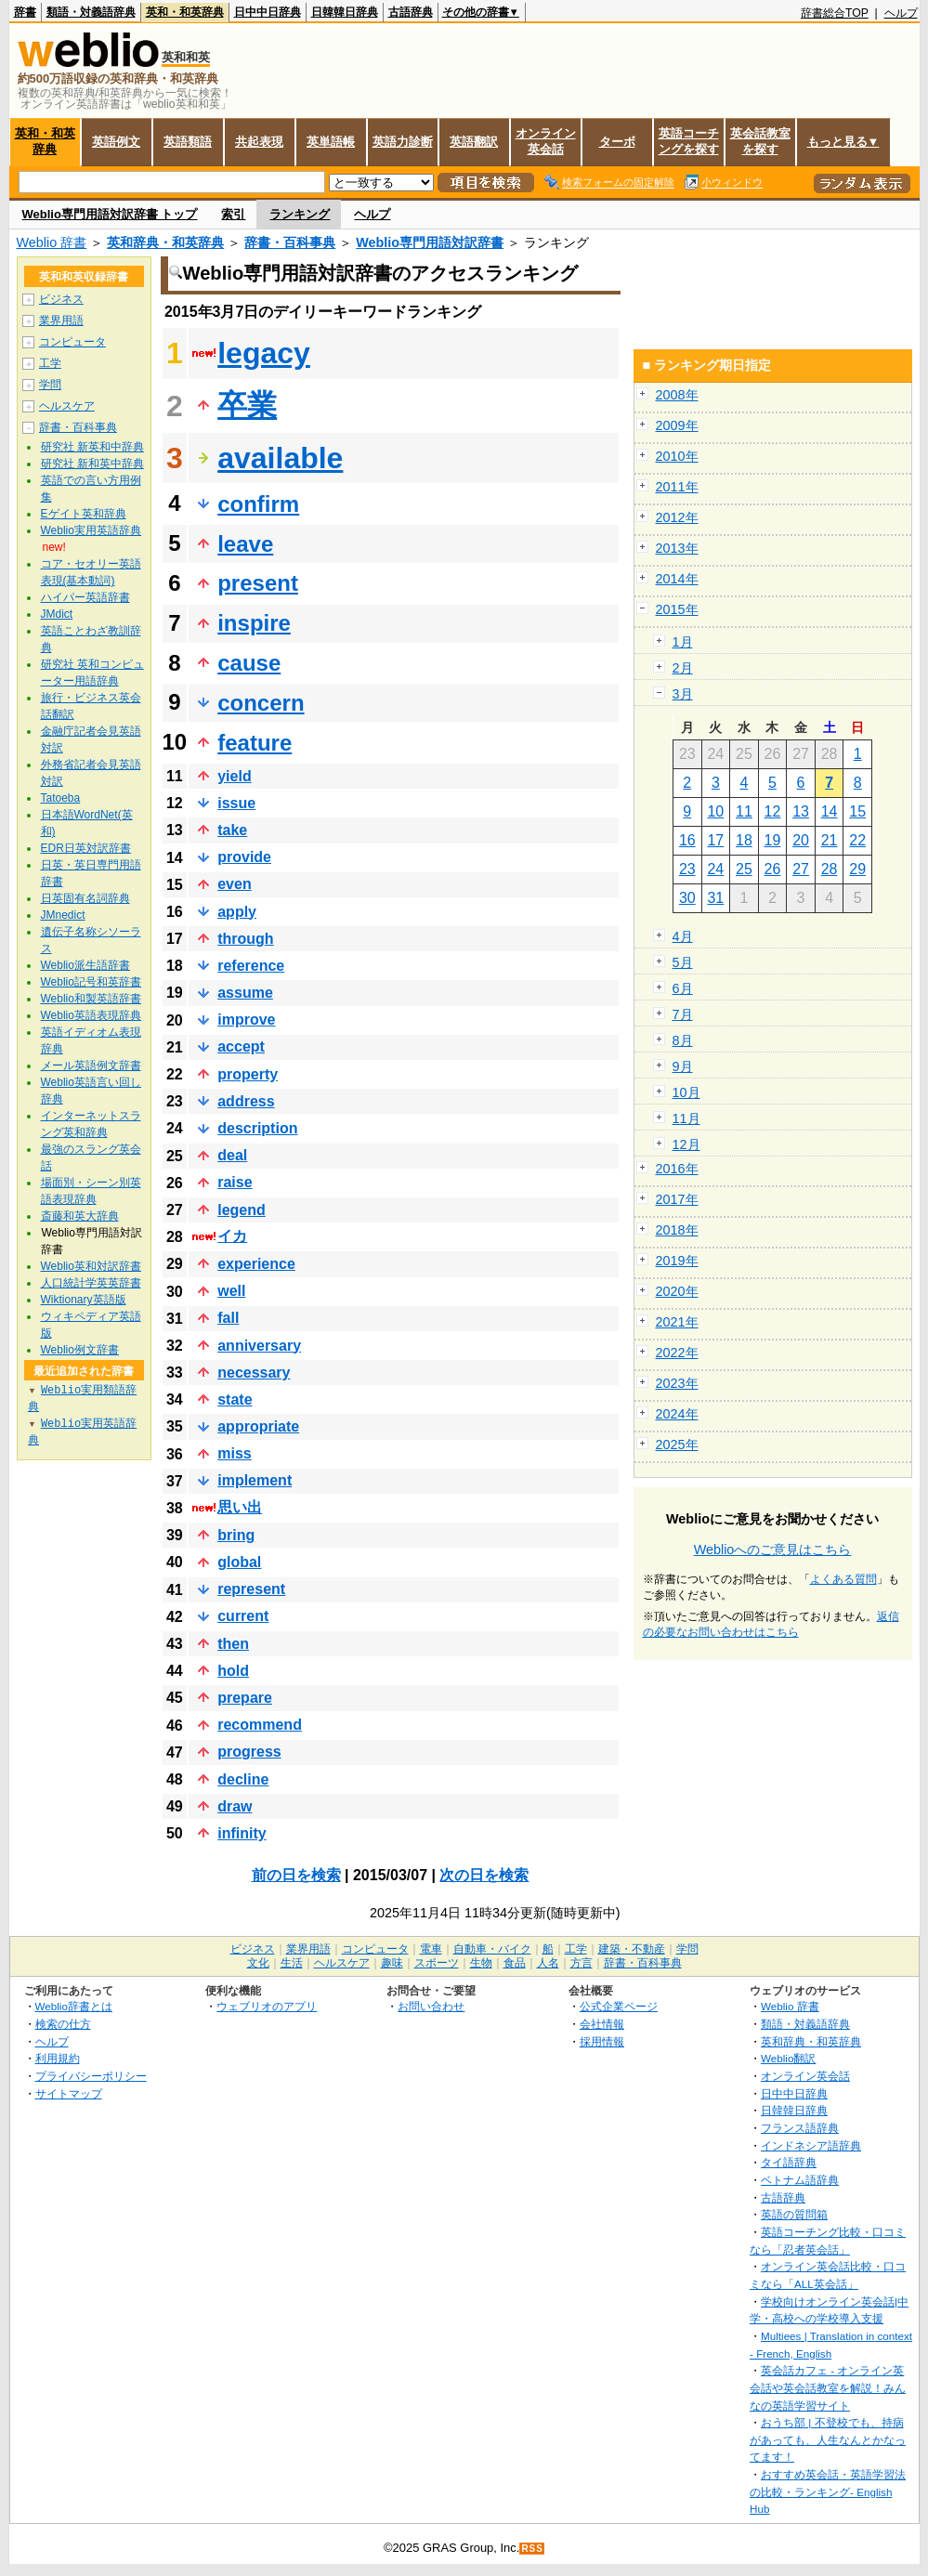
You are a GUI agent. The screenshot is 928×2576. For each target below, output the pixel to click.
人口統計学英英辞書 (91, 1282)
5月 (683, 962)
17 (715, 840)
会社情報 (602, 2024)
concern (260, 702)
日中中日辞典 (267, 12)
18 (744, 840)
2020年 (677, 1291)
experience (256, 1264)
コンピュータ (72, 341)
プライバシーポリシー (91, 2076)
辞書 (25, 12)
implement (254, 1480)
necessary (253, 1372)
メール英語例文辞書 (91, 1065)
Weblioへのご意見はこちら (773, 1549)
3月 (683, 693)
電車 (431, 1949)
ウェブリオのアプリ (266, 2006)
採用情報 (602, 2041)
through (245, 939)
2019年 (677, 1260)
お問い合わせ (431, 2006)
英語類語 (187, 142)
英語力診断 (403, 142)
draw (234, 1806)
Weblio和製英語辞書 (91, 998)
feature (254, 742)
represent (251, 1589)
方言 (581, 1962)
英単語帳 (331, 142)
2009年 (677, 425)
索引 (233, 214)
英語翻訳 (474, 142)
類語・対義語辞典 (91, 12)
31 (715, 898)
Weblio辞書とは (73, 2006)
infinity (241, 1833)
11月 (686, 1118)
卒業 (247, 405)
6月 (683, 988)
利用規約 (57, 2058)
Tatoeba (61, 797)
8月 (683, 1040)
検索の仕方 (63, 2024)
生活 (292, 1962)
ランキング (299, 214)
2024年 (677, 1413)
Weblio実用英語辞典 (91, 530)
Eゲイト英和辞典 (83, 513)
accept (241, 1046)
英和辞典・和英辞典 (165, 242)
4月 (683, 936)
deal (232, 1155)
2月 (683, 667)
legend (241, 1210)
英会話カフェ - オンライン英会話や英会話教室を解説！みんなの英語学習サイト (828, 2387)
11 (744, 811)
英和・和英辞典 (185, 12)
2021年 (677, 1321)
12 (773, 811)
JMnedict (63, 915)
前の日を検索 (296, 1875)
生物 (481, 1962)
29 (857, 869)
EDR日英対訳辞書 (86, 848)
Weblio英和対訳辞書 (91, 1266)
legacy (263, 353)
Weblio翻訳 (788, 2058)
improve (246, 1019)
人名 (548, 1962)
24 (715, 869)
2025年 (677, 1444)
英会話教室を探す (760, 141)
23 (687, 869)
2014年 (677, 578)
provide (244, 857)
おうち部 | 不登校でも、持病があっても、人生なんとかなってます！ (828, 2439)
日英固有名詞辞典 (85, 898)
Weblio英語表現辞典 (91, 1015)
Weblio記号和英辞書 (91, 981)
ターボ (617, 142)
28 (829, 869)
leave (245, 543)
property (247, 1074)
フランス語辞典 (800, 2128)
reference (250, 966)
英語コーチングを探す (689, 141)
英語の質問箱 (794, 2214)
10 (715, 811)
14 (829, 811)
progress (249, 1751)
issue (236, 803)
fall (228, 1318)
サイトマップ (68, 2093)
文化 (258, 1962)
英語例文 (116, 142)
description (257, 1128)
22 (857, 840)
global (239, 1562)
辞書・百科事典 (289, 242)
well (231, 1291)
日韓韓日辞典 (344, 12)
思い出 (239, 1507)
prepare (244, 1698)
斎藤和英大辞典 (80, 1216)
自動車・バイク (492, 1949)
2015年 (677, 609)
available (280, 458)
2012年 (677, 517)
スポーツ (436, 1962)
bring (236, 1535)
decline (242, 1779)
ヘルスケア (67, 405)
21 (829, 840)
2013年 (677, 548)
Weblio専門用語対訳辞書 (429, 242)
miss (234, 1453)
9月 (683, 1066)
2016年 (677, 1168)
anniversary (259, 1345)
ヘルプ (901, 13)
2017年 (677, 1199)
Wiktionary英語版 (83, 1299)
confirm (258, 504)
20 (800, 840)
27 (800, 869)
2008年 (677, 394)
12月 (686, 1144)
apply (236, 912)
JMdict (57, 614)
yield (234, 776)
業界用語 (61, 320)
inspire (254, 622)
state (234, 1399)
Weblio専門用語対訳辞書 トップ (110, 214)
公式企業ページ (619, 2006)
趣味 (392, 1962)
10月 (686, 1092)
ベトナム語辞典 (800, 2180)
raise (234, 1182)
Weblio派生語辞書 (85, 965)
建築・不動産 (631, 1949)
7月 (683, 1014)
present (257, 582)
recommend (259, 1725)
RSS (532, 2548)
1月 (683, 641)
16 (687, 840)
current (242, 1616)
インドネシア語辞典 (811, 2145)
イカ (232, 1236)
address (245, 1101)
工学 (50, 363)
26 (773, 869)
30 (687, 898)
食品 (514, 1962)
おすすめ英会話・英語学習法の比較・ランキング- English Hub (828, 2491)
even (234, 884)
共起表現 (259, 142)
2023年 (677, 1383)
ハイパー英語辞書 (85, 597)
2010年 (677, 456)
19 (773, 840)
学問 (50, 384)
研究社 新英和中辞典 (92, 446)
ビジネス (61, 299)
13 (800, 811)
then (233, 1644)
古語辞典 (410, 12)
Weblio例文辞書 (80, 1349)
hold (233, 1671)
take (232, 830)
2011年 (677, 486)
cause (249, 662)
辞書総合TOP (835, 13)
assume (245, 992)
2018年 (677, 1230)
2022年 (677, 1352)
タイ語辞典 (789, 2162)
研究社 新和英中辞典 (92, 463)
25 (744, 869)
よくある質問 (843, 1579)
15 (857, 811)
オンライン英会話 (546, 141)
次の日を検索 (484, 1875)
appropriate (258, 1426)
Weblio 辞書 (52, 242)
